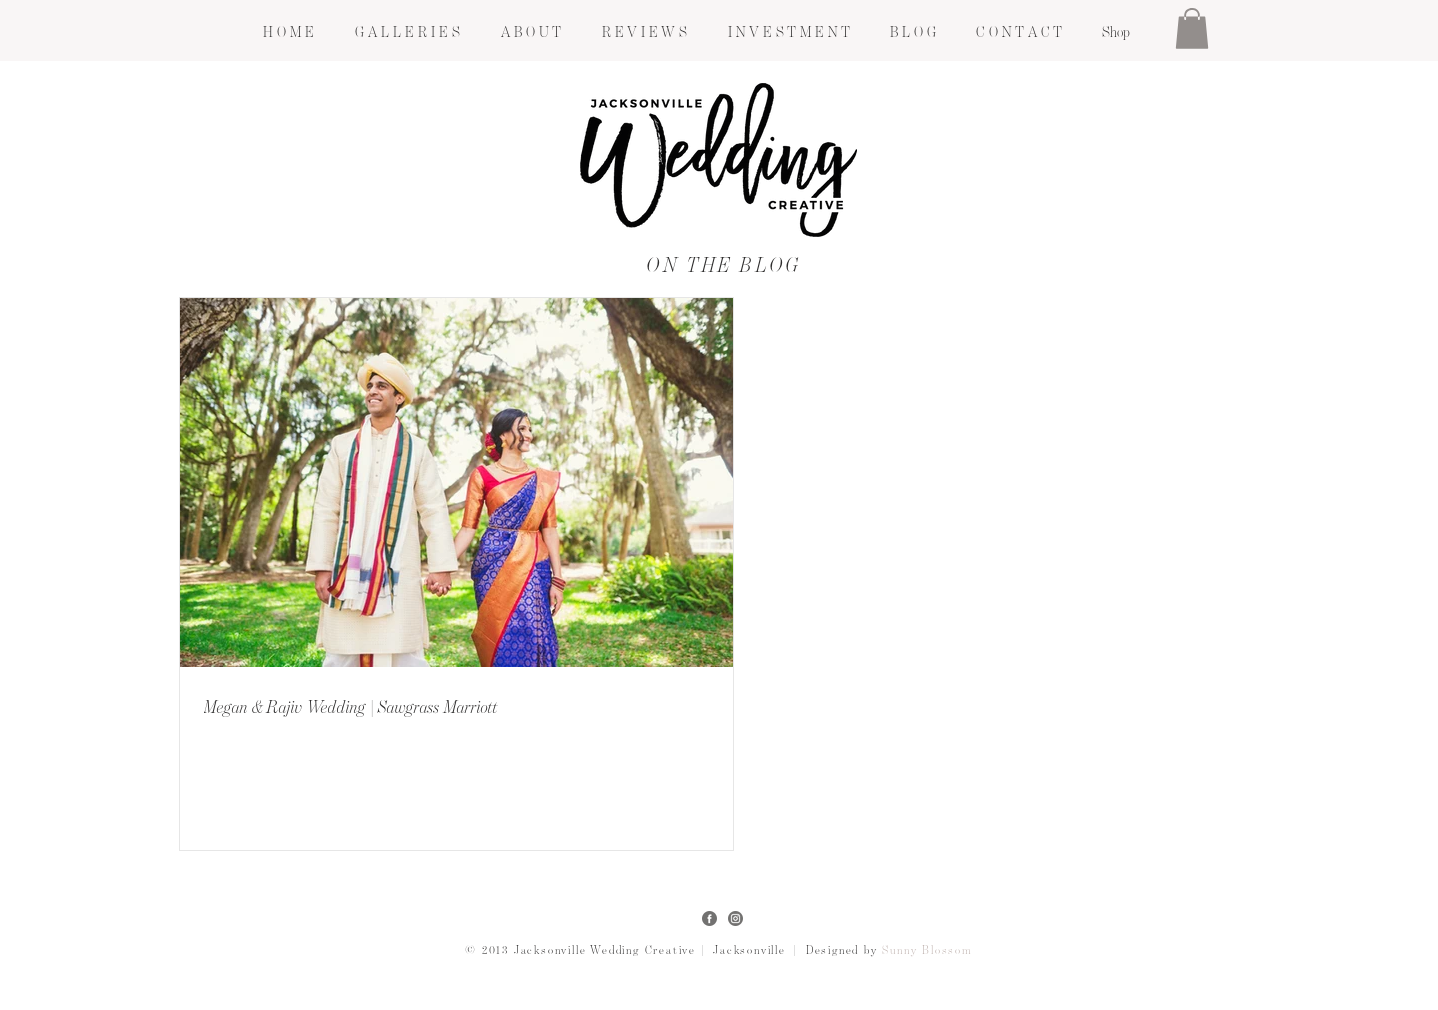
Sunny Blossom (927, 951)
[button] (407, 32)
